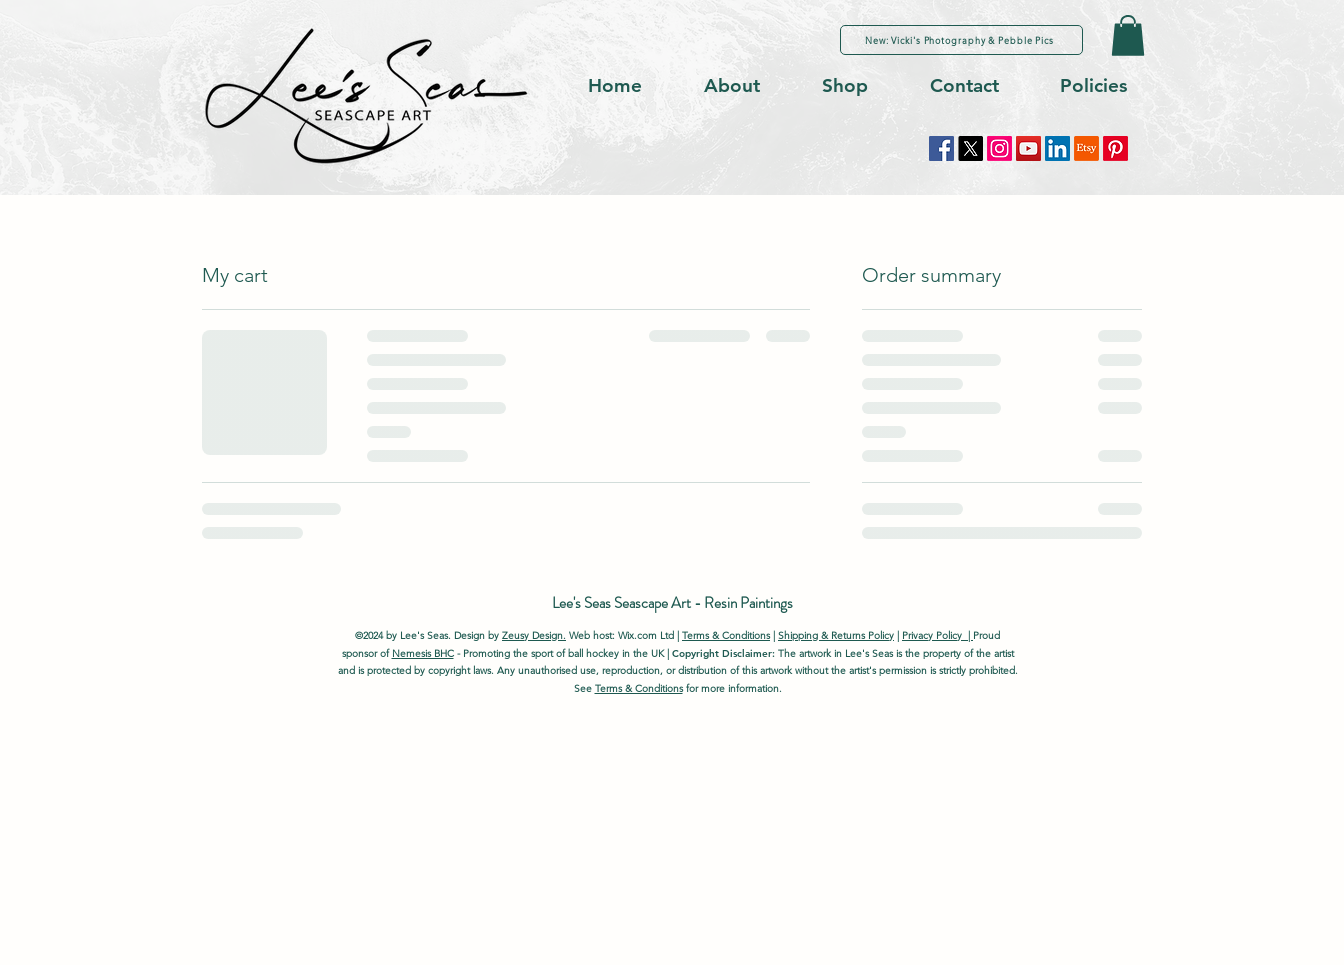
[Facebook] (941, 148)
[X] (970, 148)
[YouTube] (1028, 148)
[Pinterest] (1115, 148)
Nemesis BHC (423, 653)
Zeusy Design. (534, 635)
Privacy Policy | (937, 635)
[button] (1128, 35)
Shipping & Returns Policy (836, 635)
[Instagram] (999, 148)
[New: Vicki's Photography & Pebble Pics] (961, 40)
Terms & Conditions (726, 635)
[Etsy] (1086, 148)
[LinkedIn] (1057, 148)
